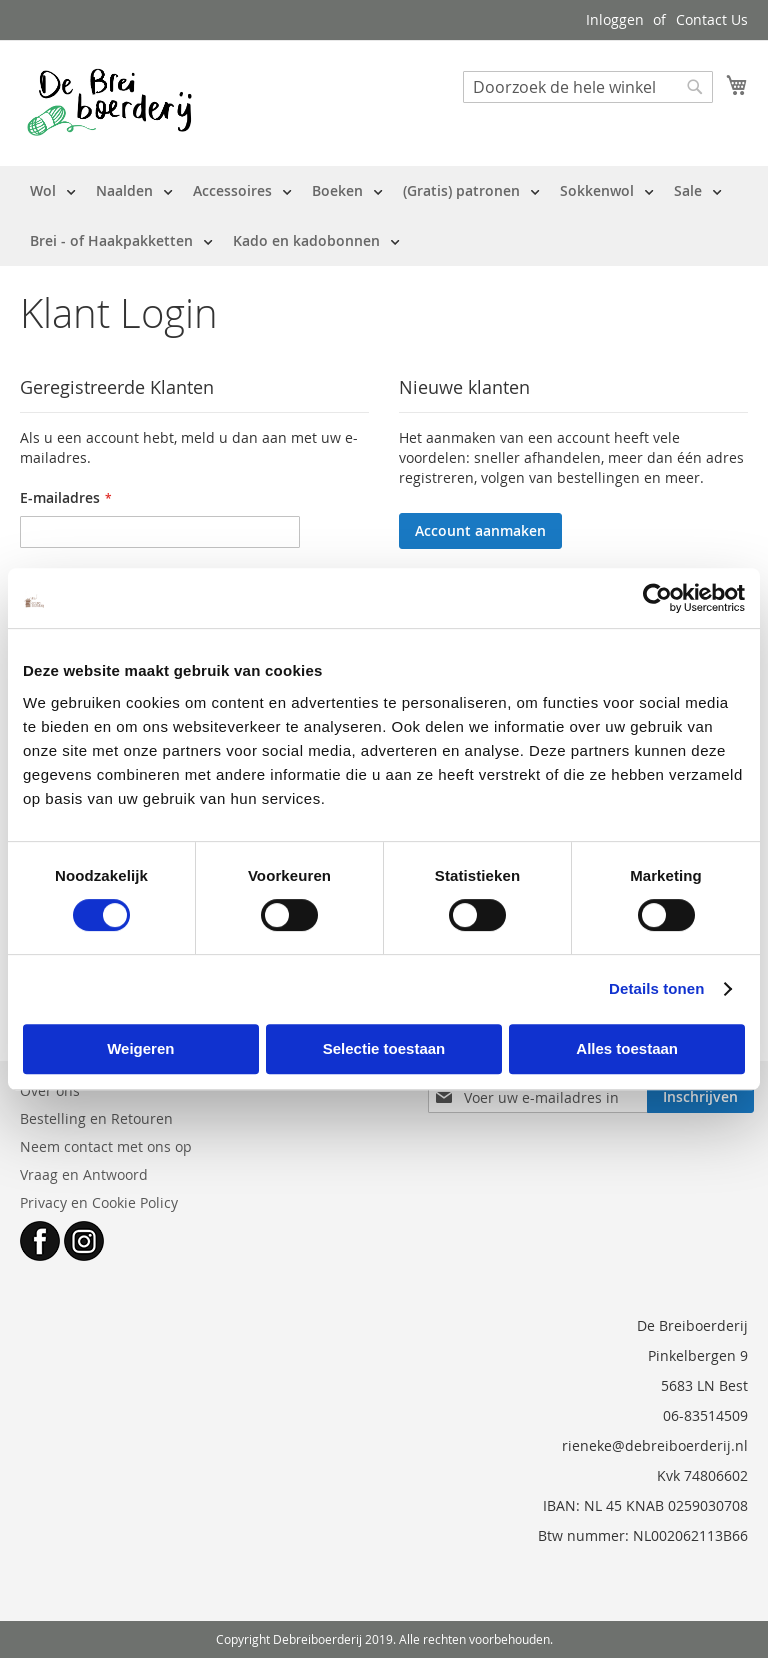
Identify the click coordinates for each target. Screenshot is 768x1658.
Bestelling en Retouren (96, 1118)
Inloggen (615, 19)
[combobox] (588, 87)
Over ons (50, 1090)
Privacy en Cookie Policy (99, 1202)
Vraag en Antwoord (84, 1174)
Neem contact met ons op (106, 1146)
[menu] (384, 216)
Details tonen (656, 988)
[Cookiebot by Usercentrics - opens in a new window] (657, 598)
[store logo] (109, 102)
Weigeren (140, 1048)
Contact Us (712, 19)
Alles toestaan (627, 1048)
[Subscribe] (700, 1097)
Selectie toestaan (384, 1048)
